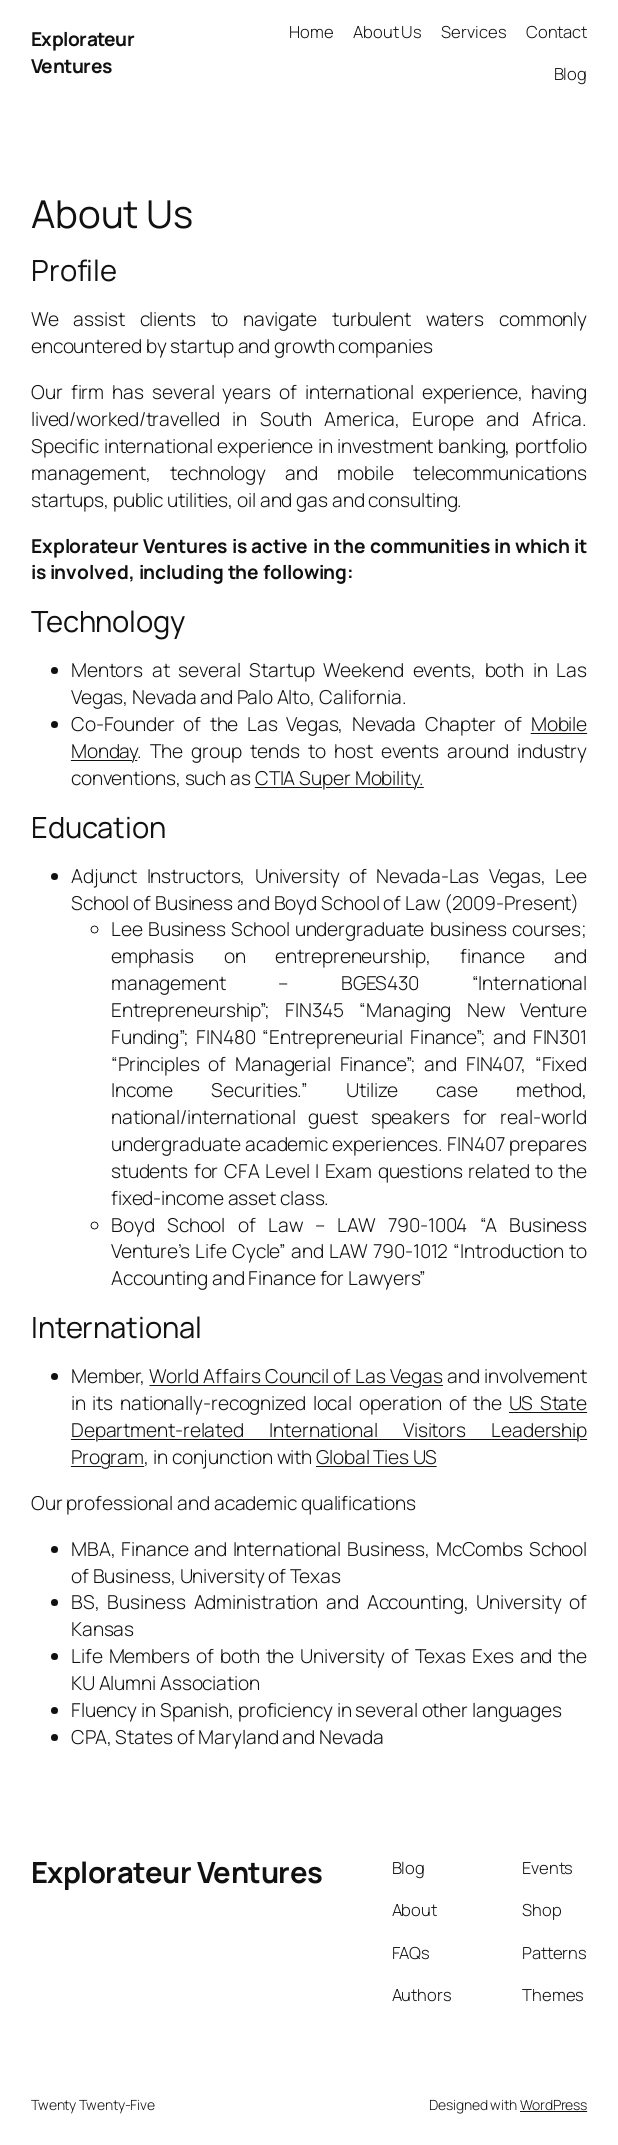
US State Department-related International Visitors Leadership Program (329, 1430)
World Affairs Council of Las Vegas (295, 1376)
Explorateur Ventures (83, 52)
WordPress (553, 2104)
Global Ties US (376, 1457)
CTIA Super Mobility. (339, 778)
